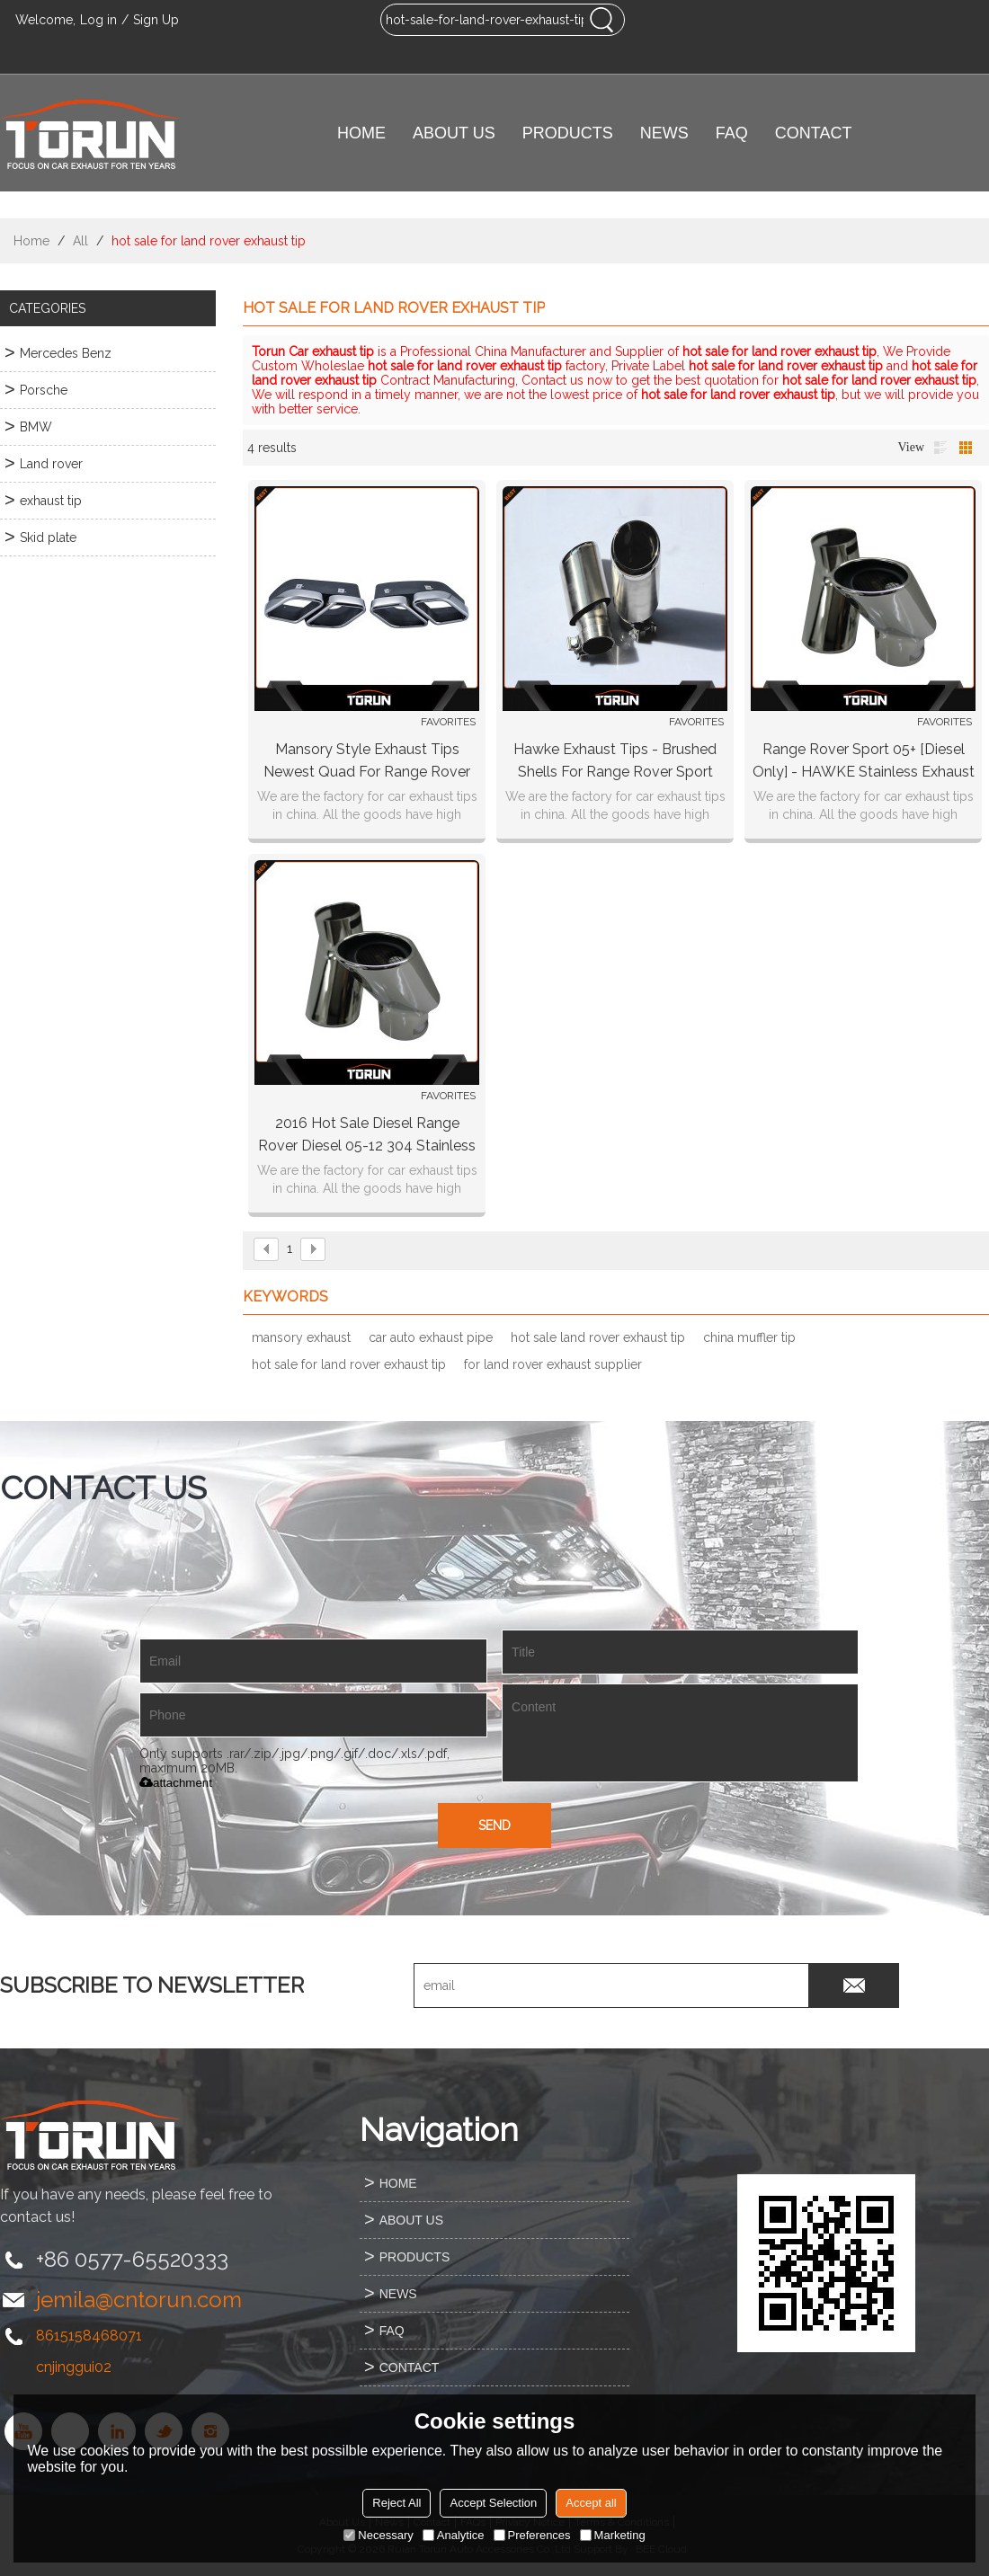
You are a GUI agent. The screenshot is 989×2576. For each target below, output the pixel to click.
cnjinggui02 (73, 2367)
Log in (98, 20)
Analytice (454, 2535)
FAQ (732, 133)
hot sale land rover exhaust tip (598, 1337)
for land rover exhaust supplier (553, 1364)
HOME (361, 133)
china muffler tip (749, 1337)
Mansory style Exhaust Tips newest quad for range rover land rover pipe (366, 762)
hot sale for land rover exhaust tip (349, 1364)
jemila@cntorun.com (139, 2300)
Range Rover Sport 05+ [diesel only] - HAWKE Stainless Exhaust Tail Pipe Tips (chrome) (864, 762)
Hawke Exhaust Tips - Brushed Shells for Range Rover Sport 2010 (615, 762)
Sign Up (156, 20)
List (940, 448)
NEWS (664, 133)
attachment (175, 1783)
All (80, 241)
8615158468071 (89, 2335)
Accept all (591, 2502)
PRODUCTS (567, 133)
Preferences (532, 2535)
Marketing (613, 2535)
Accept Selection (493, 2502)
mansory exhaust (301, 1337)
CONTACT (813, 133)
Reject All (396, 2502)
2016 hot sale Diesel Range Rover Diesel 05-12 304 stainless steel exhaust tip (367, 1136)
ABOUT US (454, 133)
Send (494, 1825)
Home (31, 241)
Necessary (378, 2535)
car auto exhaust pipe (431, 1337)
